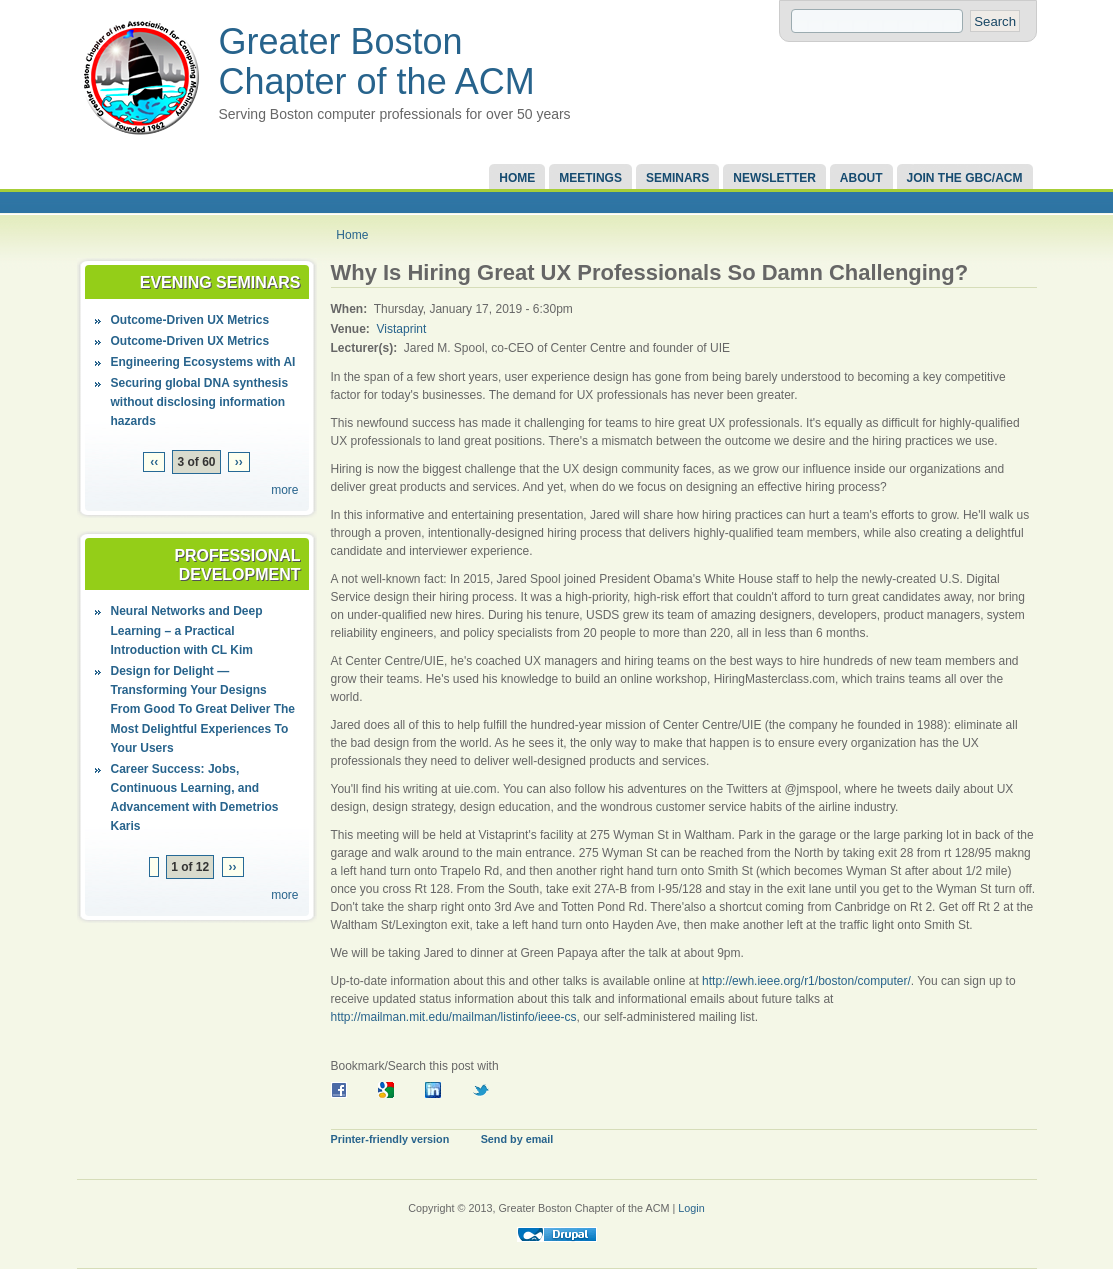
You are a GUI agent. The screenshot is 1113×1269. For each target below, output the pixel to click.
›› (239, 462)
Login (691, 1208)
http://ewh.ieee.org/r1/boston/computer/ (806, 981)
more (284, 490)
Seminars (677, 178)
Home (517, 178)
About (861, 178)
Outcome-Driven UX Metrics (190, 320)
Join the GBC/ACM (965, 178)
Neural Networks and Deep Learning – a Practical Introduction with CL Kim (187, 630)
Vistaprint (402, 329)
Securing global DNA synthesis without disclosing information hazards (200, 402)
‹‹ (154, 462)
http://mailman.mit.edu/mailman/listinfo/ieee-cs (454, 1017)
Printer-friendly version (390, 1139)
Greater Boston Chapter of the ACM (377, 61)
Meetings (590, 178)
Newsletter (774, 178)
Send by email (517, 1139)
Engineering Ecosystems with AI (203, 362)
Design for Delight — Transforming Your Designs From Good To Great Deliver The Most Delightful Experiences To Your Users (203, 709)
